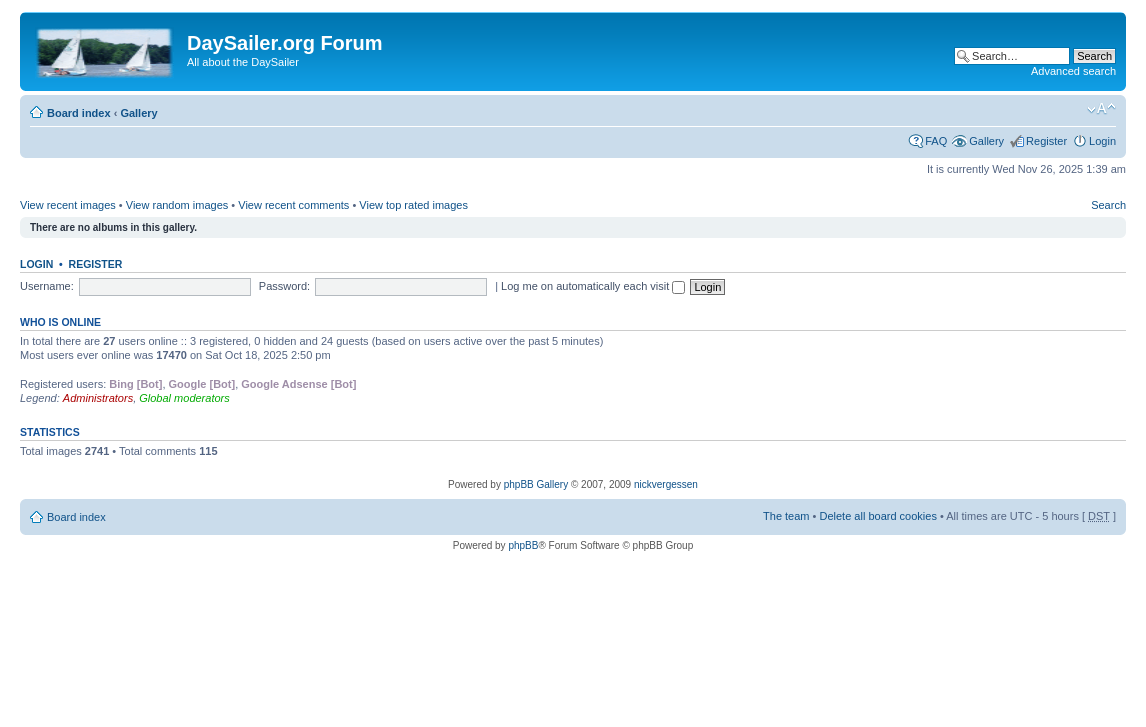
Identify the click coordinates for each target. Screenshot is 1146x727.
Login (1102, 141)
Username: (47, 286)
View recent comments (293, 205)
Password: (284, 286)
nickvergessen (666, 484)
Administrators (98, 398)
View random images (177, 205)
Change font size (1101, 109)
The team (786, 516)
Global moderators (184, 398)
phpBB (523, 545)
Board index (79, 113)
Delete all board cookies (877, 516)
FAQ (936, 141)
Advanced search (1073, 71)
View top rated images (413, 205)
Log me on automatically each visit (593, 286)
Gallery (138, 113)
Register (1046, 141)
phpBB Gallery (536, 484)
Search (1108, 205)
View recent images (68, 205)
